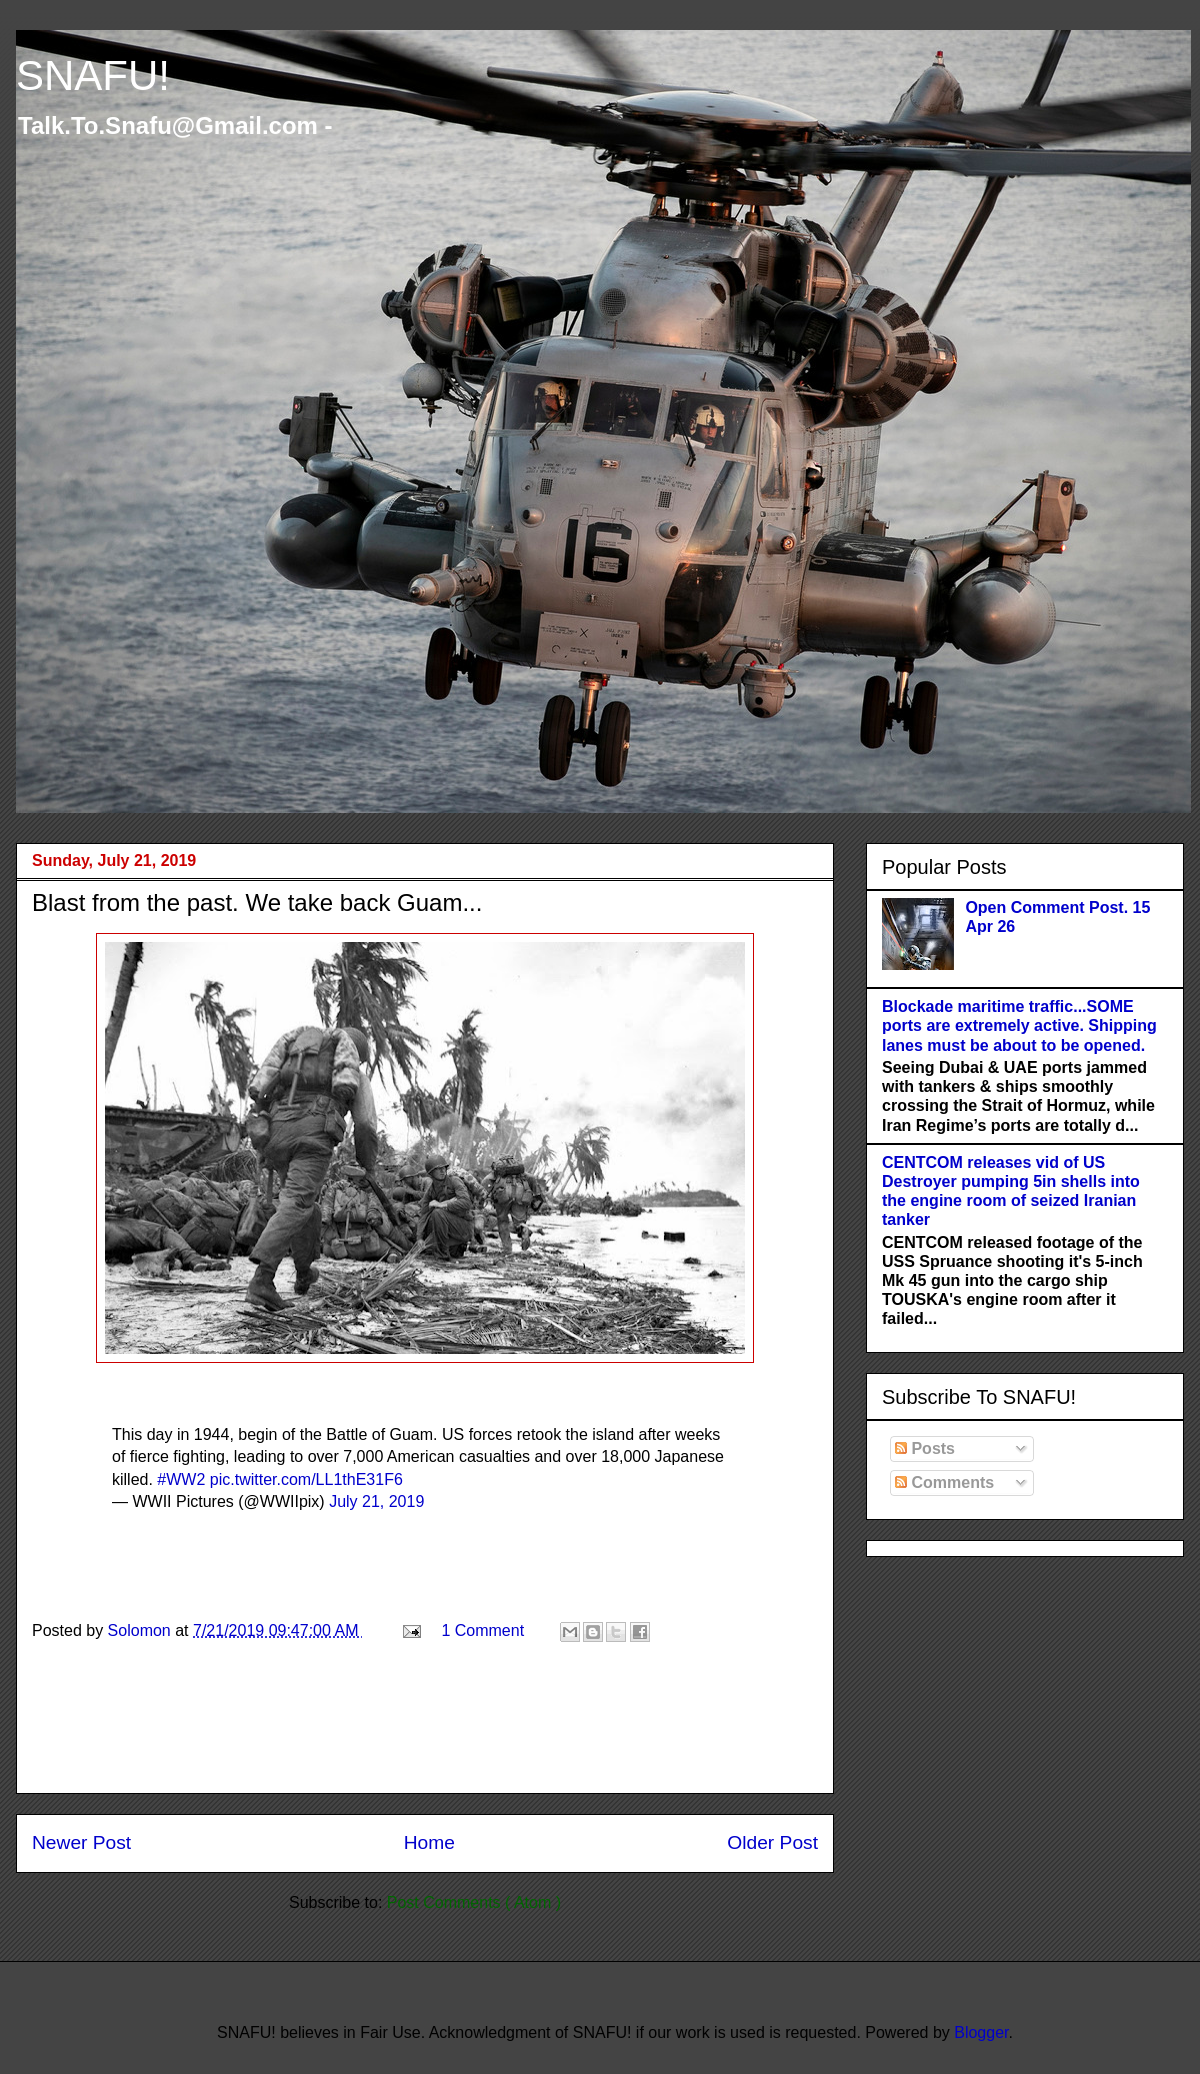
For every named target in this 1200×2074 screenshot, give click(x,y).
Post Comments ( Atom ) (474, 1902)
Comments (944, 1482)
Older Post (772, 1842)
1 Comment (482, 1630)
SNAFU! (93, 75)
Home (429, 1842)
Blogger (981, 2032)
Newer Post (81, 1842)
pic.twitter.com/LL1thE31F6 (306, 1479)
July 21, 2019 (376, 1501)
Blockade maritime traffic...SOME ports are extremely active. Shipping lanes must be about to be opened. (1019, 1025)
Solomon (142, 1630)
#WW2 (181, 1479)
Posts (925, 1448)
